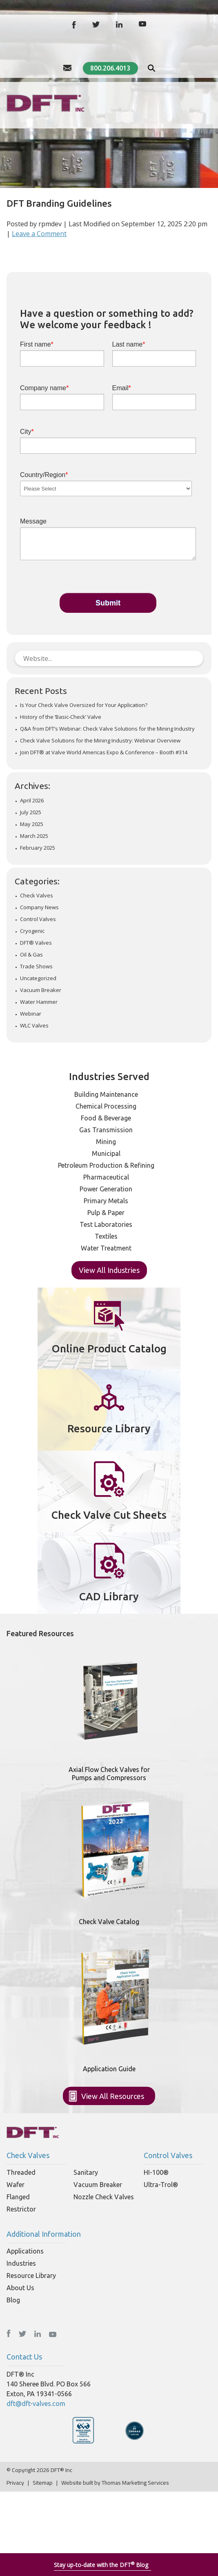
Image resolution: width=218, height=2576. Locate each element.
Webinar (30, 1014)
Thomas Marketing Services (135, 2482)
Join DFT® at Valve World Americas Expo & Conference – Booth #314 (103, 752)
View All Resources (112, 2096)
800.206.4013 (110, 68)
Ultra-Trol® (161, 2184)
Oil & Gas (31, 955)
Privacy (15, 2482)
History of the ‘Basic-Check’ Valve (60, 717)
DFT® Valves (36, 943)
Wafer (15, 2184)
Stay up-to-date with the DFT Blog (101, 2565)
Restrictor (21, 2209)
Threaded (21, 2172)
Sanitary (85, 2172)
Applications (25, 2251)
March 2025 (34, 836)
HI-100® (156, 2172)
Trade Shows (36, 966)
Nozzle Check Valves (103, 2196)
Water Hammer (39, 1002)
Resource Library (31, 2275)
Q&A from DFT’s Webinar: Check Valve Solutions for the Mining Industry (107, 729)
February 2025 (37, 848)
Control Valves (38, 919)
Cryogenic (32, 931)
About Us (20, 2287)
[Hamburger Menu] (207, 102)
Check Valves (36, 896)
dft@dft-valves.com (36, 2403)
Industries (21, 2263)
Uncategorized (38, 978)
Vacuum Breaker (40, 990)
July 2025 (30, 812)
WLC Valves (34, 1026)
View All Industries (109, 1270)
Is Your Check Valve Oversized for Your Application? (83, 705)
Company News (39, 907)
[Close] (212, 2562)
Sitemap (43, 2482)
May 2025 (31, 824)
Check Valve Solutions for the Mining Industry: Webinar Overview (100, 741)
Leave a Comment (39, 233)
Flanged (18, 2196)
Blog (13, 2300)
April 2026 (32, 801)
